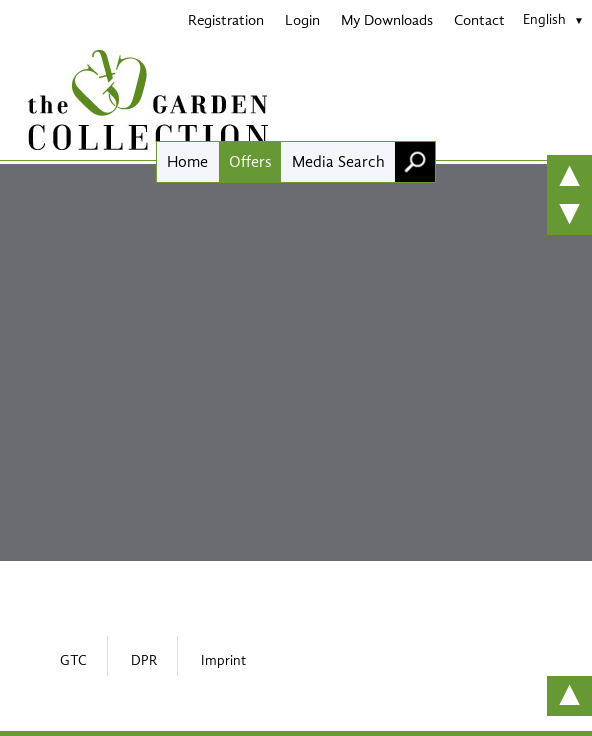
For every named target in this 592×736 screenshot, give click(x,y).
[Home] (296, 100)
